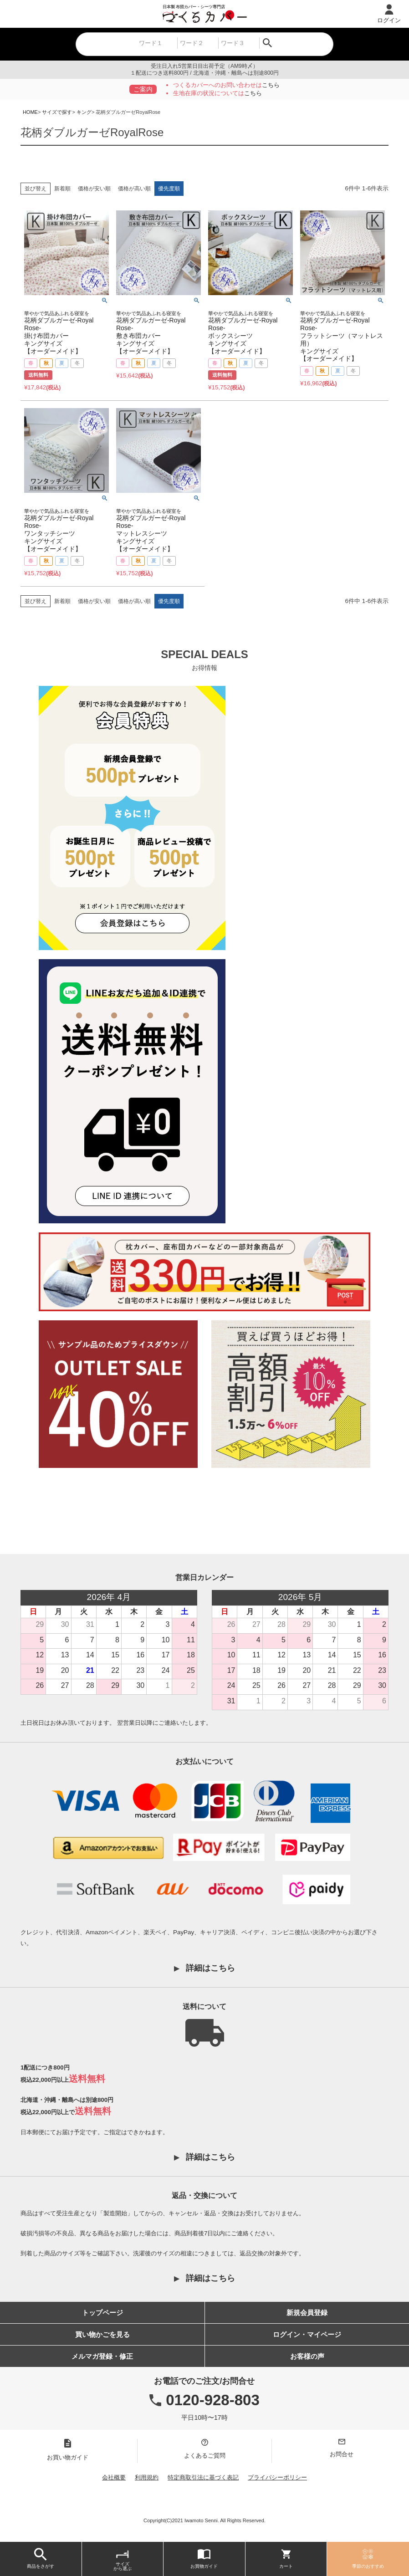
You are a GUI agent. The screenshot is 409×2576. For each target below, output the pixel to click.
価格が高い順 (134, 188)
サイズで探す (57, 112)
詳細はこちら (210, 1968)
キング (84, 112)
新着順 (62, 188)
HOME (30, 112)
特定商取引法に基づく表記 (203, 2477)
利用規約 (146, 2477)
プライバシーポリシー (277, 2477)
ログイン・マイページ (307, 2334)
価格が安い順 (94, 188)
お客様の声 (307, 2356)
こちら (271, 85)
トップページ (102, 2312)
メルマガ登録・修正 (102, 2356)
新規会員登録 (306, 2312)
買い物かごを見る (102, 2334)
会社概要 (114, 2477)
